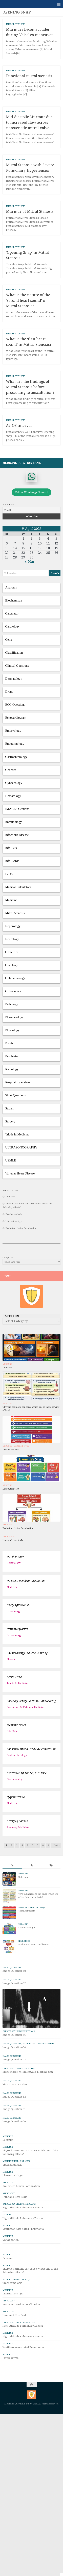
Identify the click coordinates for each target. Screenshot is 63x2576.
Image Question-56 (14, 2053)
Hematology (13, 1563)
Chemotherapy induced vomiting (27, 1653)
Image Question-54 (14, 2065)
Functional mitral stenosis (29, 76)
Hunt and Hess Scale (13, 1540)
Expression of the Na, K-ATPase (27, 1773)
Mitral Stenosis (15, 24)
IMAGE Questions (12, 1967)
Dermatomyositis (17, 1629)
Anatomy (12, 1827)
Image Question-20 (18, 1605)
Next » (56, 1845)
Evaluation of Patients (20, 1707)
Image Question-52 (14, 2115)
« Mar (30, 561)
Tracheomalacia (14, 1214)
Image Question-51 (14, 2127)
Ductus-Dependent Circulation (26, 1580)
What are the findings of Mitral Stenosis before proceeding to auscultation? (30, 387)
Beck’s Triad (14, 1677)
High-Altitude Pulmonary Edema (23, 2225)
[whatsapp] (31, 476)
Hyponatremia (16, 1797)
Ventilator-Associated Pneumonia (23, 2247)
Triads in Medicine (18, 1683)
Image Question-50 (14, 2139)
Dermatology (14, 1635)
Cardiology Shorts (13, 2222)
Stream (11, 1659)
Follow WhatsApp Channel (31, 492)
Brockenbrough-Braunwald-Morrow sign (28, 2090)
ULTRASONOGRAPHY (44, 2062)
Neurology (8, 1525)
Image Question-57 (14, 1983)
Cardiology (9, 2049)
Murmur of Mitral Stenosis (29, 211)
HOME (7, 1276)
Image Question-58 (14, 1970)
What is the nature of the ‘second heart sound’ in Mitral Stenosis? (28, 300)
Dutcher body (15, 1556)
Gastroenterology (17, 1755)
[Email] (31, 510)
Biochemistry (14, 1779)
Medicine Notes (16, 1725)
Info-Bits (12, 1731)
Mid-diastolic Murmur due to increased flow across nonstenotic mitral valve (29, 122)
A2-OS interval (19, 425)
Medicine (7, 1364)
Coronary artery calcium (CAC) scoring (31, 1701)
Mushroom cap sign (15, 2102)
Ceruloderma (11, 2258)
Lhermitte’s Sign (14, 1221)
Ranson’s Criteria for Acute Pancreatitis (31, 1749)
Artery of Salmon (17, 1821)
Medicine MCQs (21, 1446)
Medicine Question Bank (22, 462)
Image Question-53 (14, 2077)
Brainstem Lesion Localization (21, 1228)
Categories (8, 1257)
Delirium (10, 1196)
